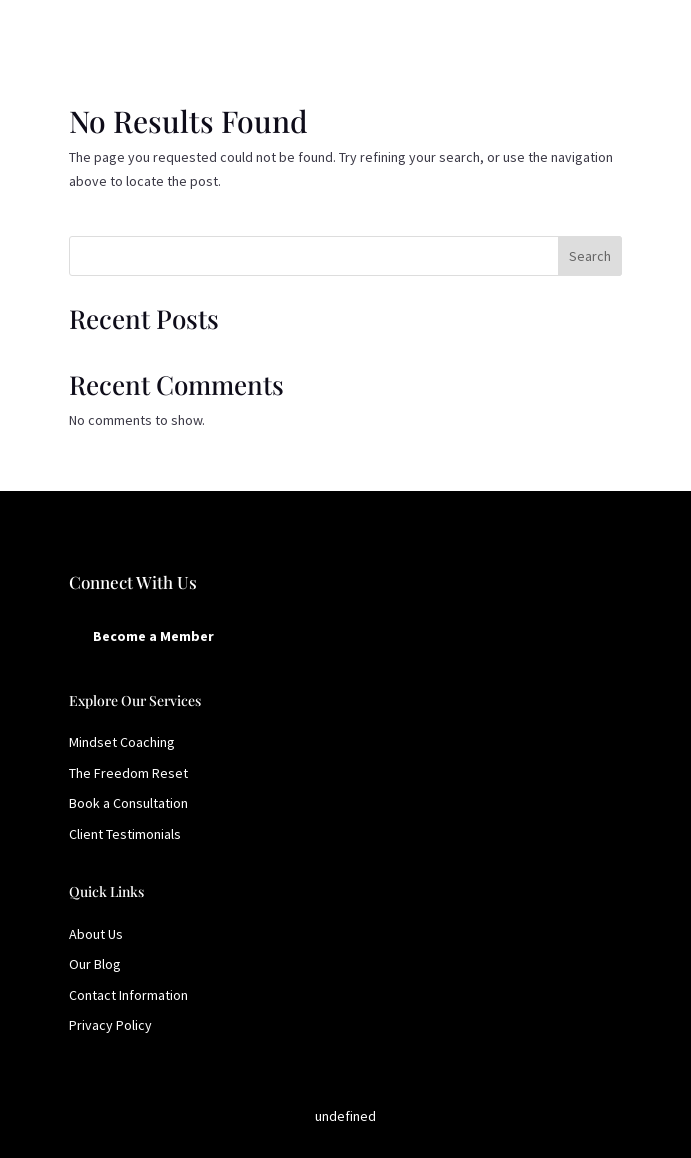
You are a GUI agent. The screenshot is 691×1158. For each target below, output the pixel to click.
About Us (96, 934)
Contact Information (128, 995)
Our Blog (95, 964)
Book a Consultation (128, 803)
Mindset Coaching (122, 742)
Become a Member (153, 636)
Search (590, 256)
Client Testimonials (125, 834)
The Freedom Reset (128, 773)
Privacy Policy (110, 1025)
